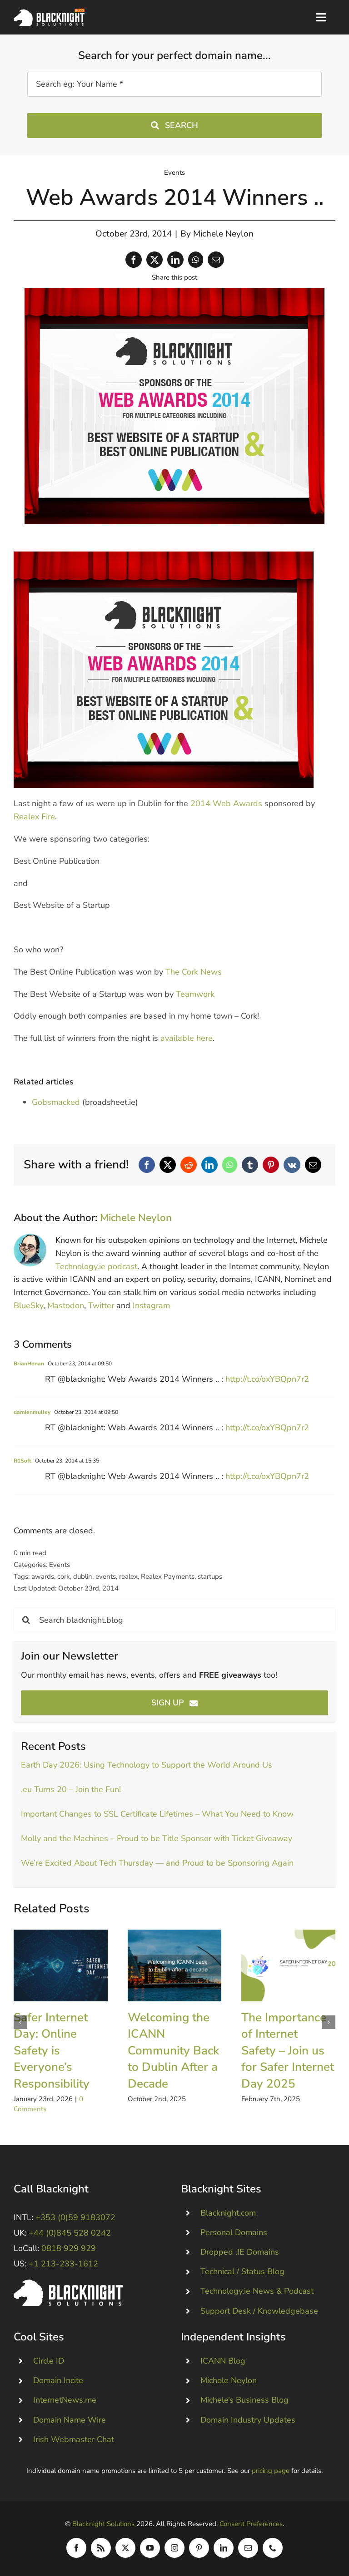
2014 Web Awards (226, 803)
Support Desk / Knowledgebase (259, 2310)
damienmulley (32, 1412)
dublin (82, 1576)
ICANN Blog (222, 2360)
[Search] (26, 1619)
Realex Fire (34, 816)
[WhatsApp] (195, 259)
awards (42, 1576)
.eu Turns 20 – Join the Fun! (71, 1789)
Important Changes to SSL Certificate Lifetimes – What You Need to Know (157, 1813)
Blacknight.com (228, 2212)
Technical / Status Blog (242, 2271)
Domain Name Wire (69, 2419)
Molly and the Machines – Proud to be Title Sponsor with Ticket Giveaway (156, 1838)
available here (186, 1038)
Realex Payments (167, 1576)
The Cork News (193, 971)
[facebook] (76, 2548)
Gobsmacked (56, 1102)
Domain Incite (58, 2380)
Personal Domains (233, 2232)
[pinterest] (199, 2548)
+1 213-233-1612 (63, 2263)
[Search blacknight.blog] (174, 1619)
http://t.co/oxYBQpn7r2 (267, 1379)
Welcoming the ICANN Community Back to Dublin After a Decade (173, 2051)
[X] (154, 259)
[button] (20, 2022)
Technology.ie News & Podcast (257, 2290)
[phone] (273, 2548)
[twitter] (125, 2548)
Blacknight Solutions (103, 2523)
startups (210, 1576)
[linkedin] (224, 2548)
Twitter (101, 1305)
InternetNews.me (64, 2399)
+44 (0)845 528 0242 (70, 2232)
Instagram (151, 1305)
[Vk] (292, 1164)
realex (128, 1576)
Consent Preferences (251, 2523)
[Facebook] (133, 259)
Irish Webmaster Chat (73, 2439)
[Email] (215, 259)
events (105, 1576)
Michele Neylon (223, 234)
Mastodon (65, 1305)
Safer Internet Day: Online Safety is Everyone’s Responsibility (52, 2051)
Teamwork (195, 994)
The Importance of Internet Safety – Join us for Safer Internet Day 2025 (287, 2051)
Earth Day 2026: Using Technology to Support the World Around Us (146, 1764)
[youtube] (150, 2548)
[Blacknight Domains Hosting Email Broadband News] (49, 12)
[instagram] (174, 2548)
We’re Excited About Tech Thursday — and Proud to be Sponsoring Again (158, 1862)
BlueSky (28, 1305)
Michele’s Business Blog (244, 2399)
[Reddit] (188, 1164)
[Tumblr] (249, 1164)
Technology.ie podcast (96, 1266)
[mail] (248, 2548)
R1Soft (22, 1460)
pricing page (270, 2470)
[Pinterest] (270, 1164)
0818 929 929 (68, 2248)
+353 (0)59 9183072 (75, 2217)
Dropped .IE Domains (239, 2251)
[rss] (101, 2548)
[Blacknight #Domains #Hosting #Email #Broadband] (68, 2283)
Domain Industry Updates (247, 2419)
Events (174, 172)
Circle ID (48, 2360)
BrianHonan (29, 1363)
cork (63, 1576)
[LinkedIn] (175, 259)
